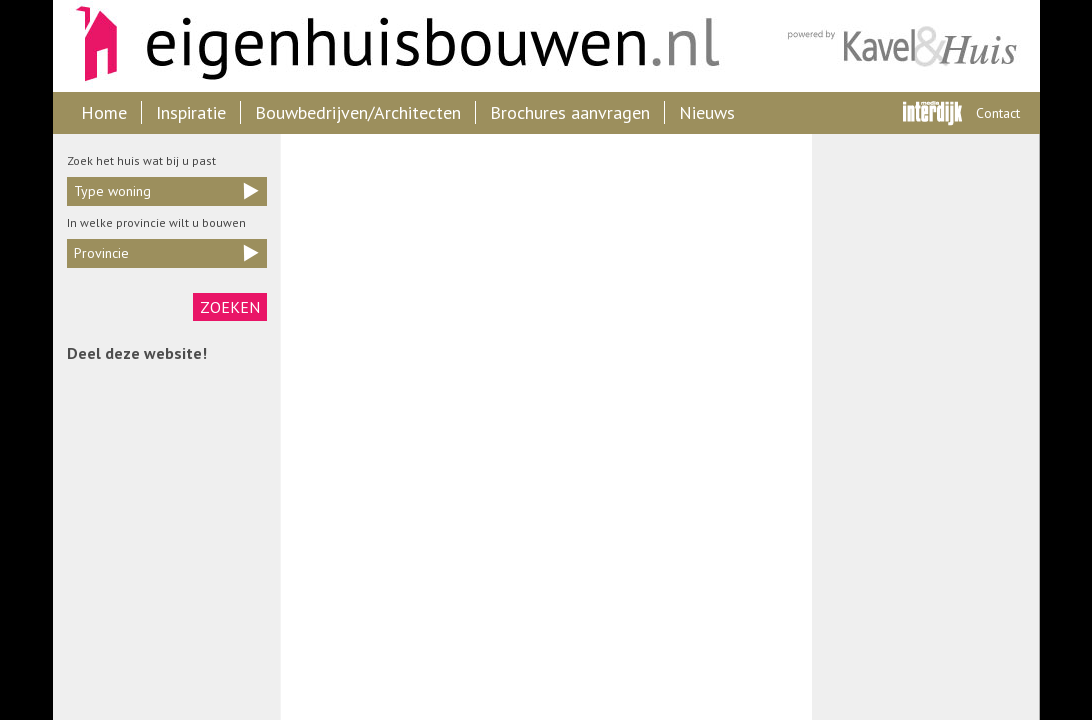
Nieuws (707, 112)
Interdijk (932, 113)
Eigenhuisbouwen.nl (388, 46)
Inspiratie (191, 112)
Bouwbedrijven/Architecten (358, 112)
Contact (998, 113)
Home (104, 112)
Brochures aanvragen (570, 112)
